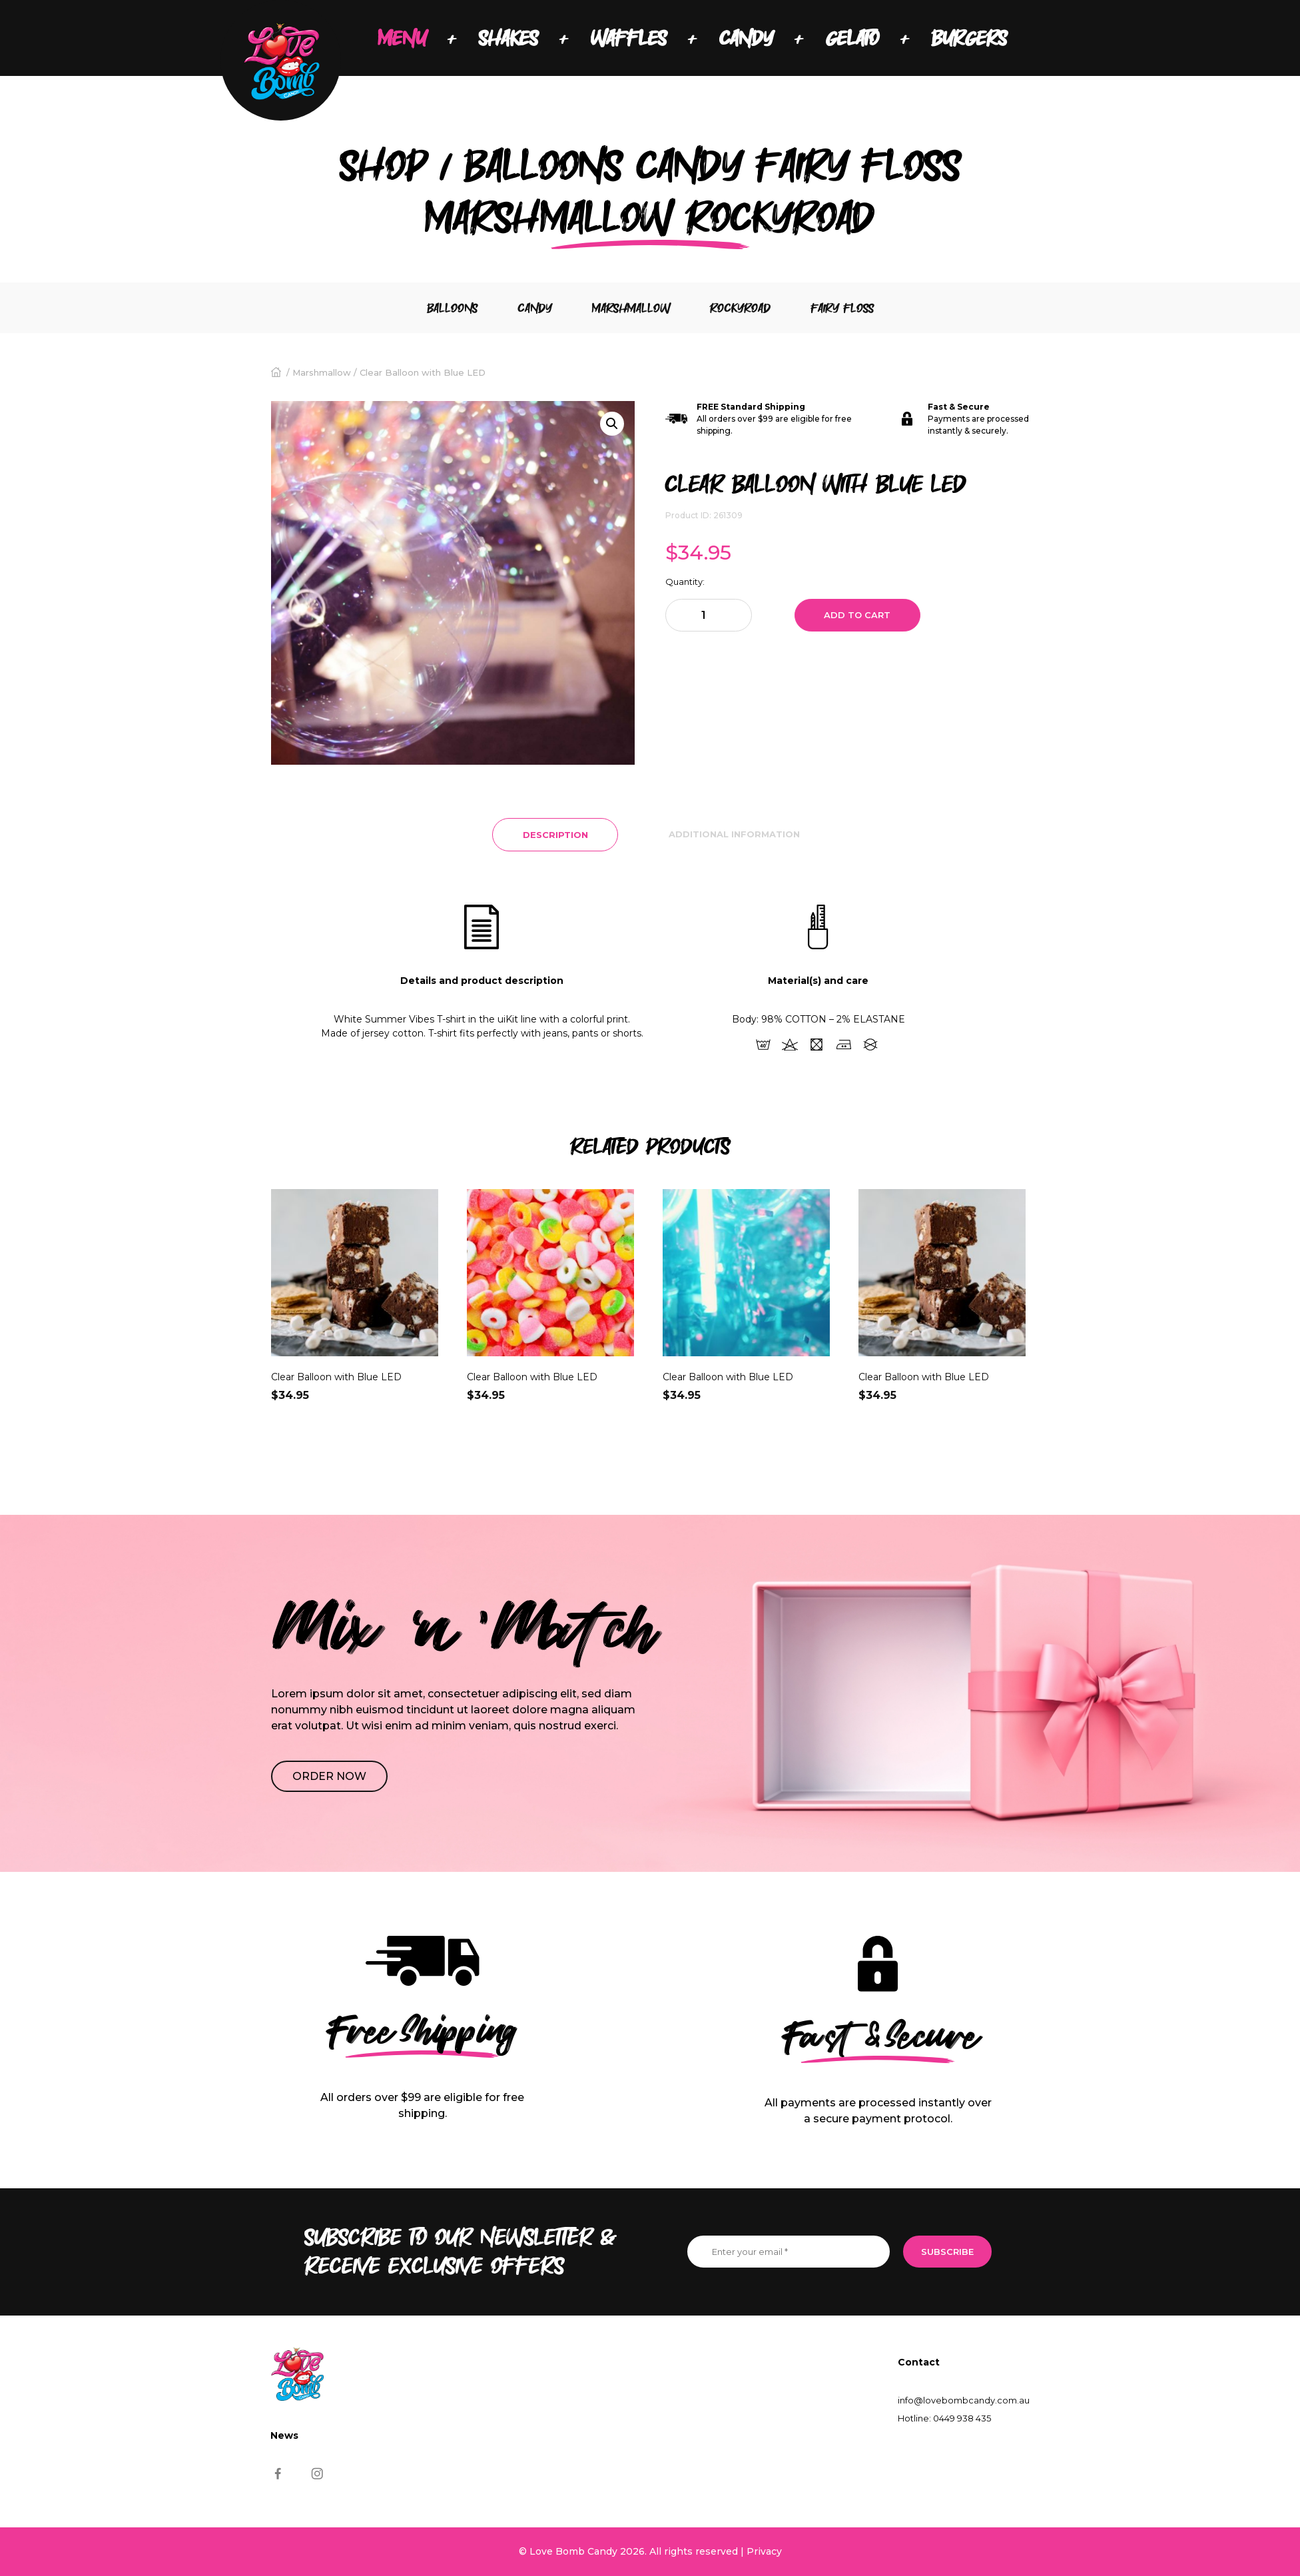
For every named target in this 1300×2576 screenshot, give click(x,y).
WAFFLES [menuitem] (629, 38)
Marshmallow (631, 308)
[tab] (555, 834)
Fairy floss (842, 308)
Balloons (452, 308)
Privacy (764, 2551)
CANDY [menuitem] (746, 38)
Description (555, 834)
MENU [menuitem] (402, 38)
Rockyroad (740, 308)
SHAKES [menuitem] (508, 38)
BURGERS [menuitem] (969, 38)
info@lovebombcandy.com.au (964, 2400)
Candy (534, 308)
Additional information (734, 834)
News (284, 2435)
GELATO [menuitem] (852, 38)
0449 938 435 (962, 2418)
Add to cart (857, 615)
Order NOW (329, 1776)
